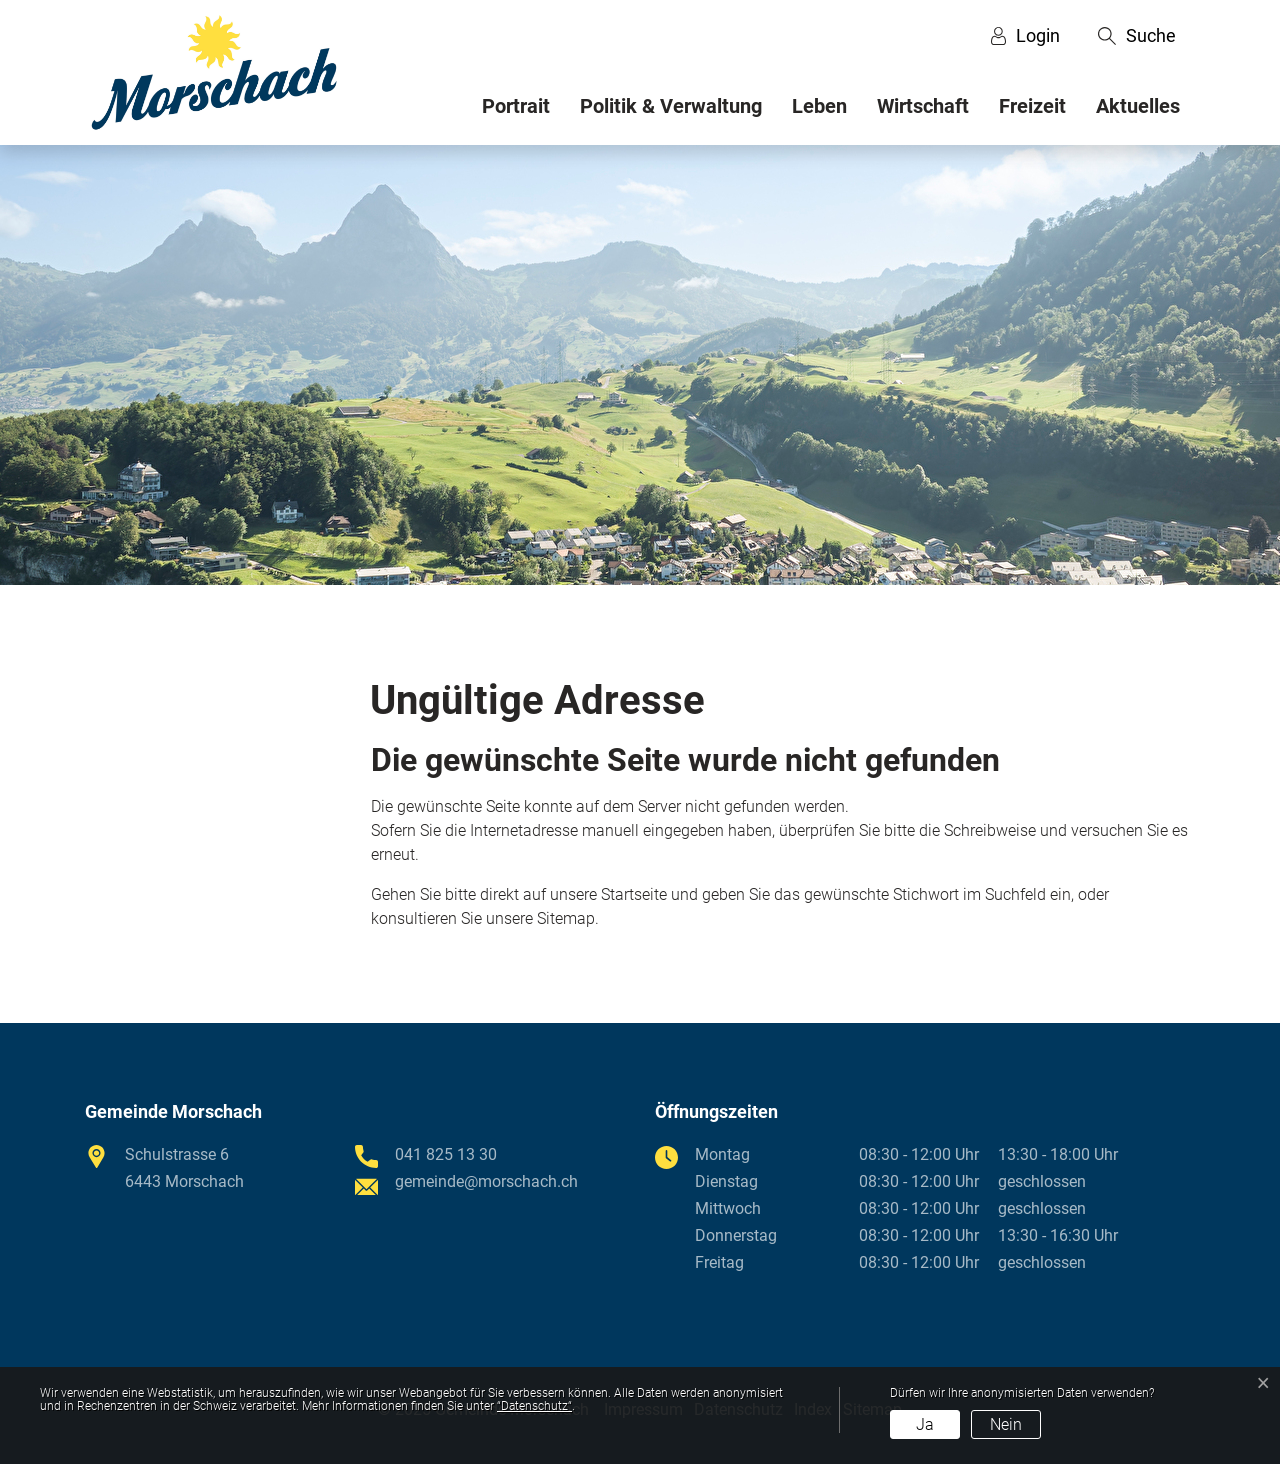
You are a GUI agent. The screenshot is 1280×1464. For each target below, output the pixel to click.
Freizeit (1032, 106)
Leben (819, 106)
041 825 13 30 (446, 1154)
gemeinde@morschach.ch (486, 1181)
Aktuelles (1138, 106)
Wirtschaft (923, 106)
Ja (925, 1424)
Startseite (634, 894)
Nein (1006, 1424)
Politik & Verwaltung (671, 106)
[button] (1137, 36)
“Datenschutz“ (534, 1406)
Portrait (516, 106)
